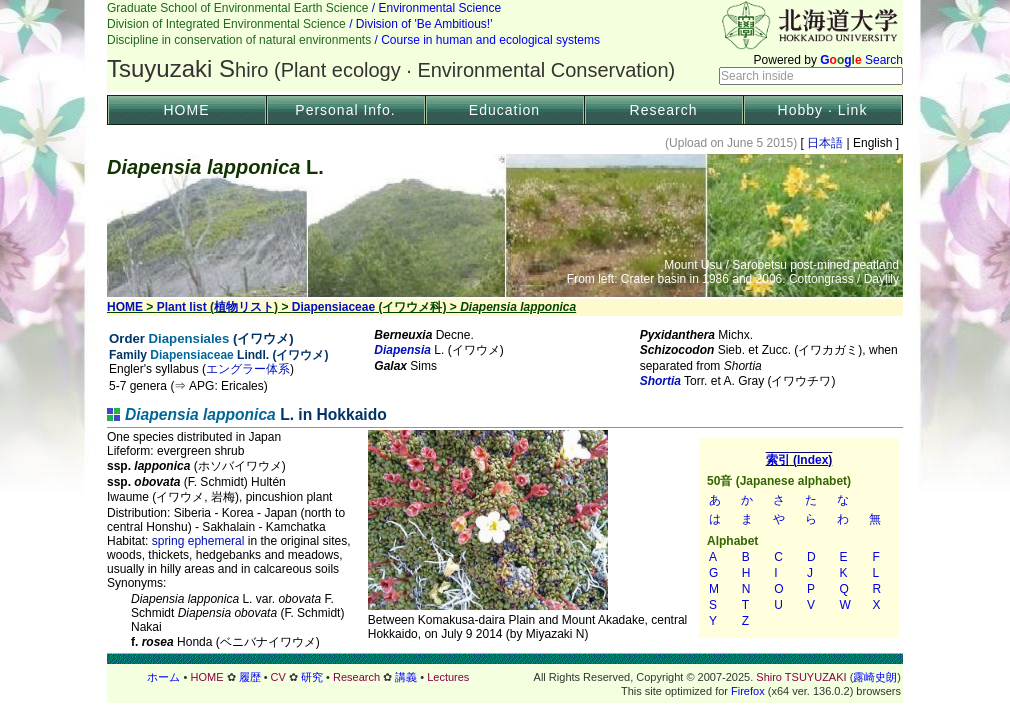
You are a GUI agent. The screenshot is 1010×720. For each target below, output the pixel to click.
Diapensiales (189, 338)
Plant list (182, 307)
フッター (505, 677)
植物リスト (244, 307)
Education (504, 110)
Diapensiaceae (333, 307)
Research (664, 110)
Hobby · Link (823, 110)
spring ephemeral (198, 541)
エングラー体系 (248, 369)
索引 (799, 538)
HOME (187, 110)
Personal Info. (345, 110)
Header (505, 46)
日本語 (825, 143)
